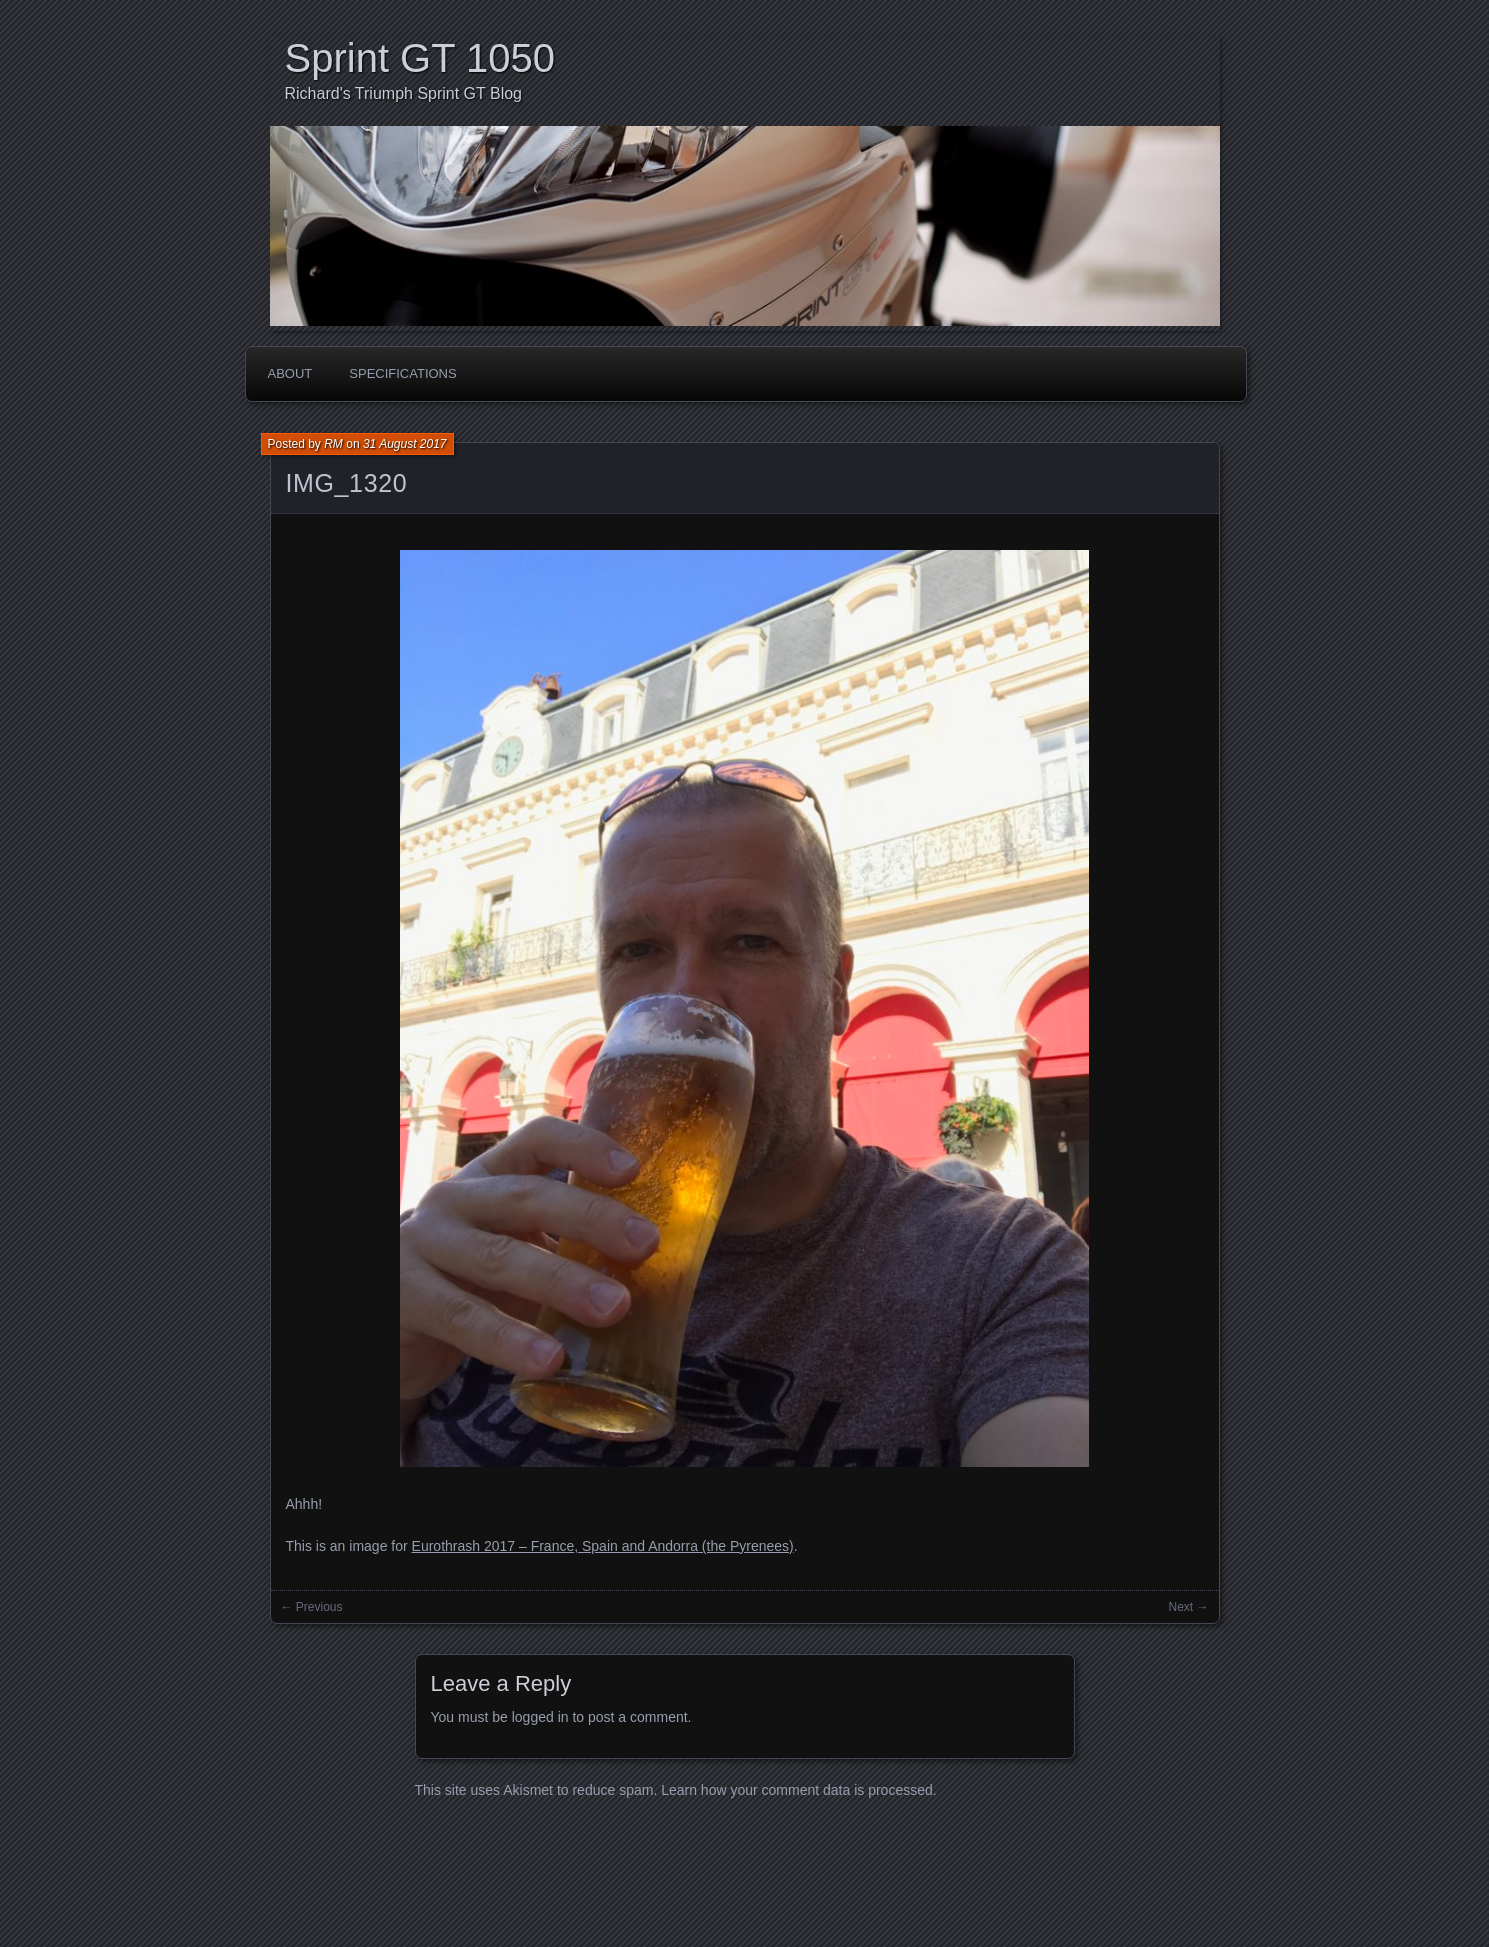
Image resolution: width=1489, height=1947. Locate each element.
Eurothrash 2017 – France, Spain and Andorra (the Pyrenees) (603, 1546)
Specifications (402, 373)
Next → (1188, 1607)
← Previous (312, 1607)
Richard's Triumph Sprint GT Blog (404, 93)
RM (333, 444)
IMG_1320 (347, 483)
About (290, 373)
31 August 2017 (405, 444)
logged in (540, 1717)
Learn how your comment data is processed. (798, 1790)
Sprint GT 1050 (420, 58)
